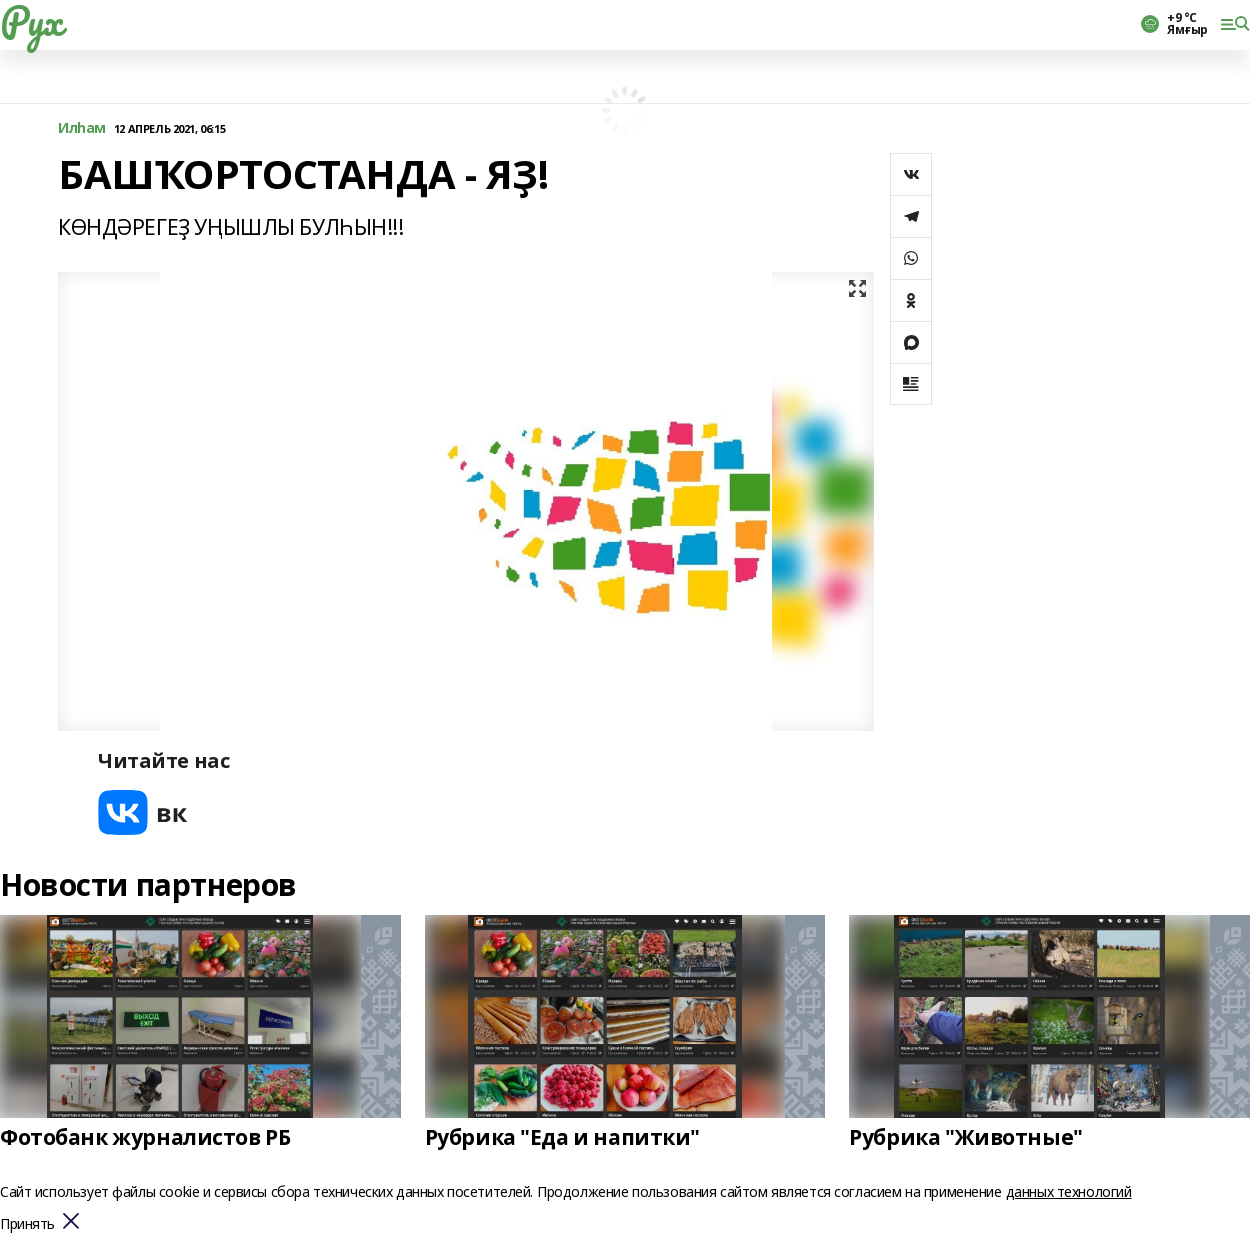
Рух (31, 21)
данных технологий (1069, 1191)
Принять (27, 1224)
